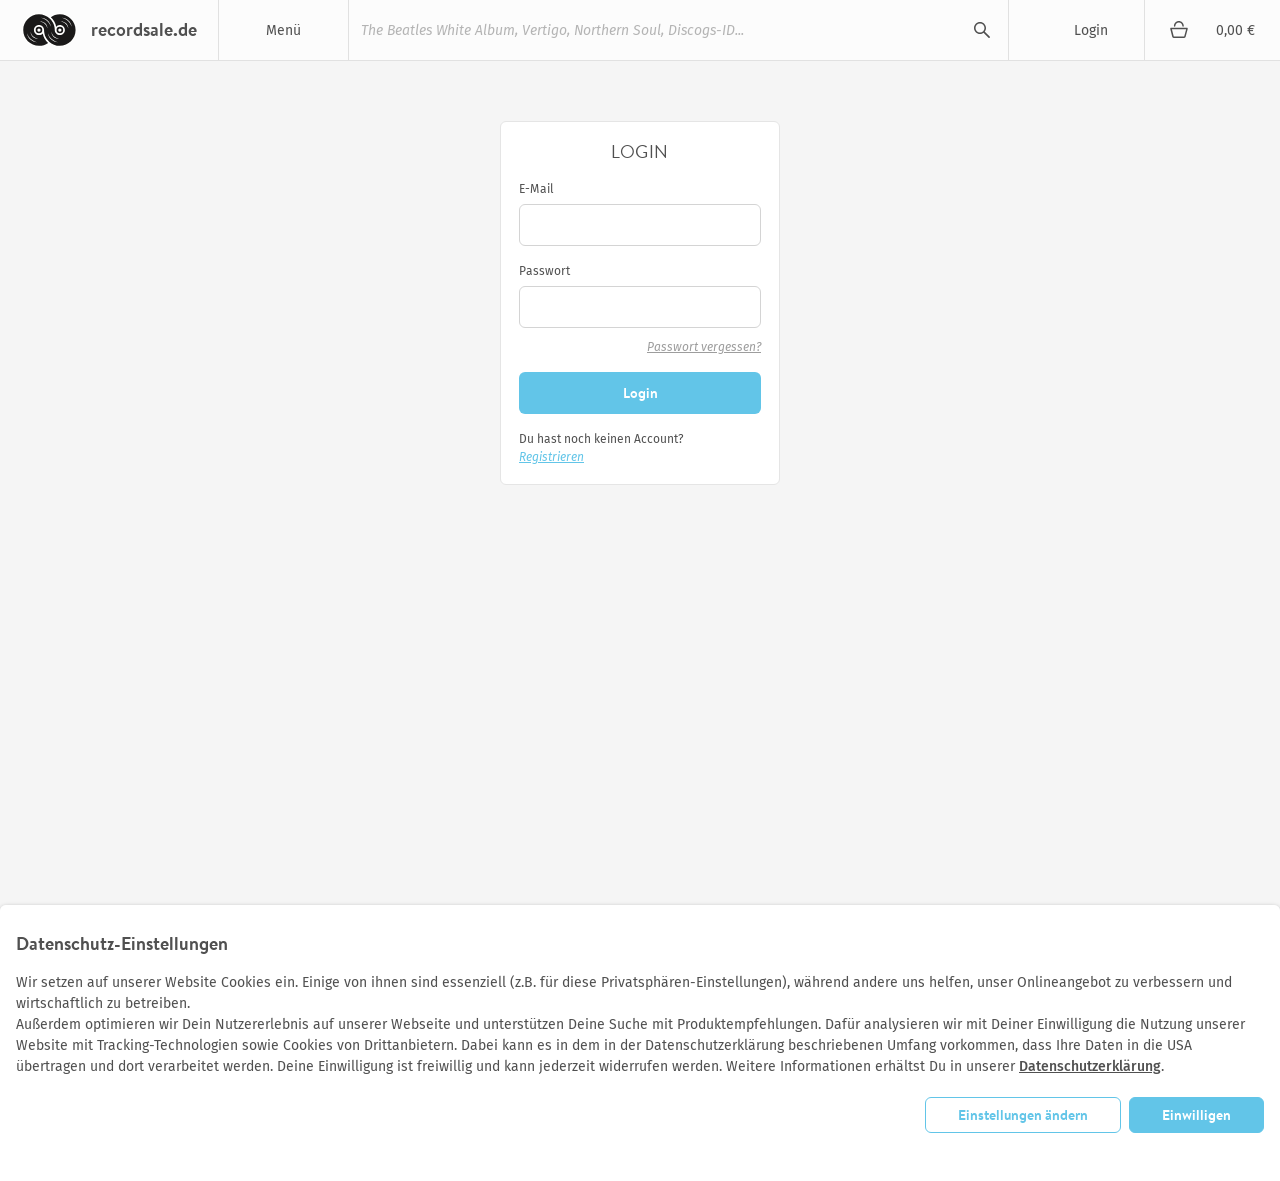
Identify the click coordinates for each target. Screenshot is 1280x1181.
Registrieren (551, 457)
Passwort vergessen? (704, 347)
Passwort (544, 271)
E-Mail (536, 189)
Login (1091, 30)
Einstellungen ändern (1023, 1115)
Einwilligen (1196, 1115)
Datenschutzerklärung (1090, 1066)
